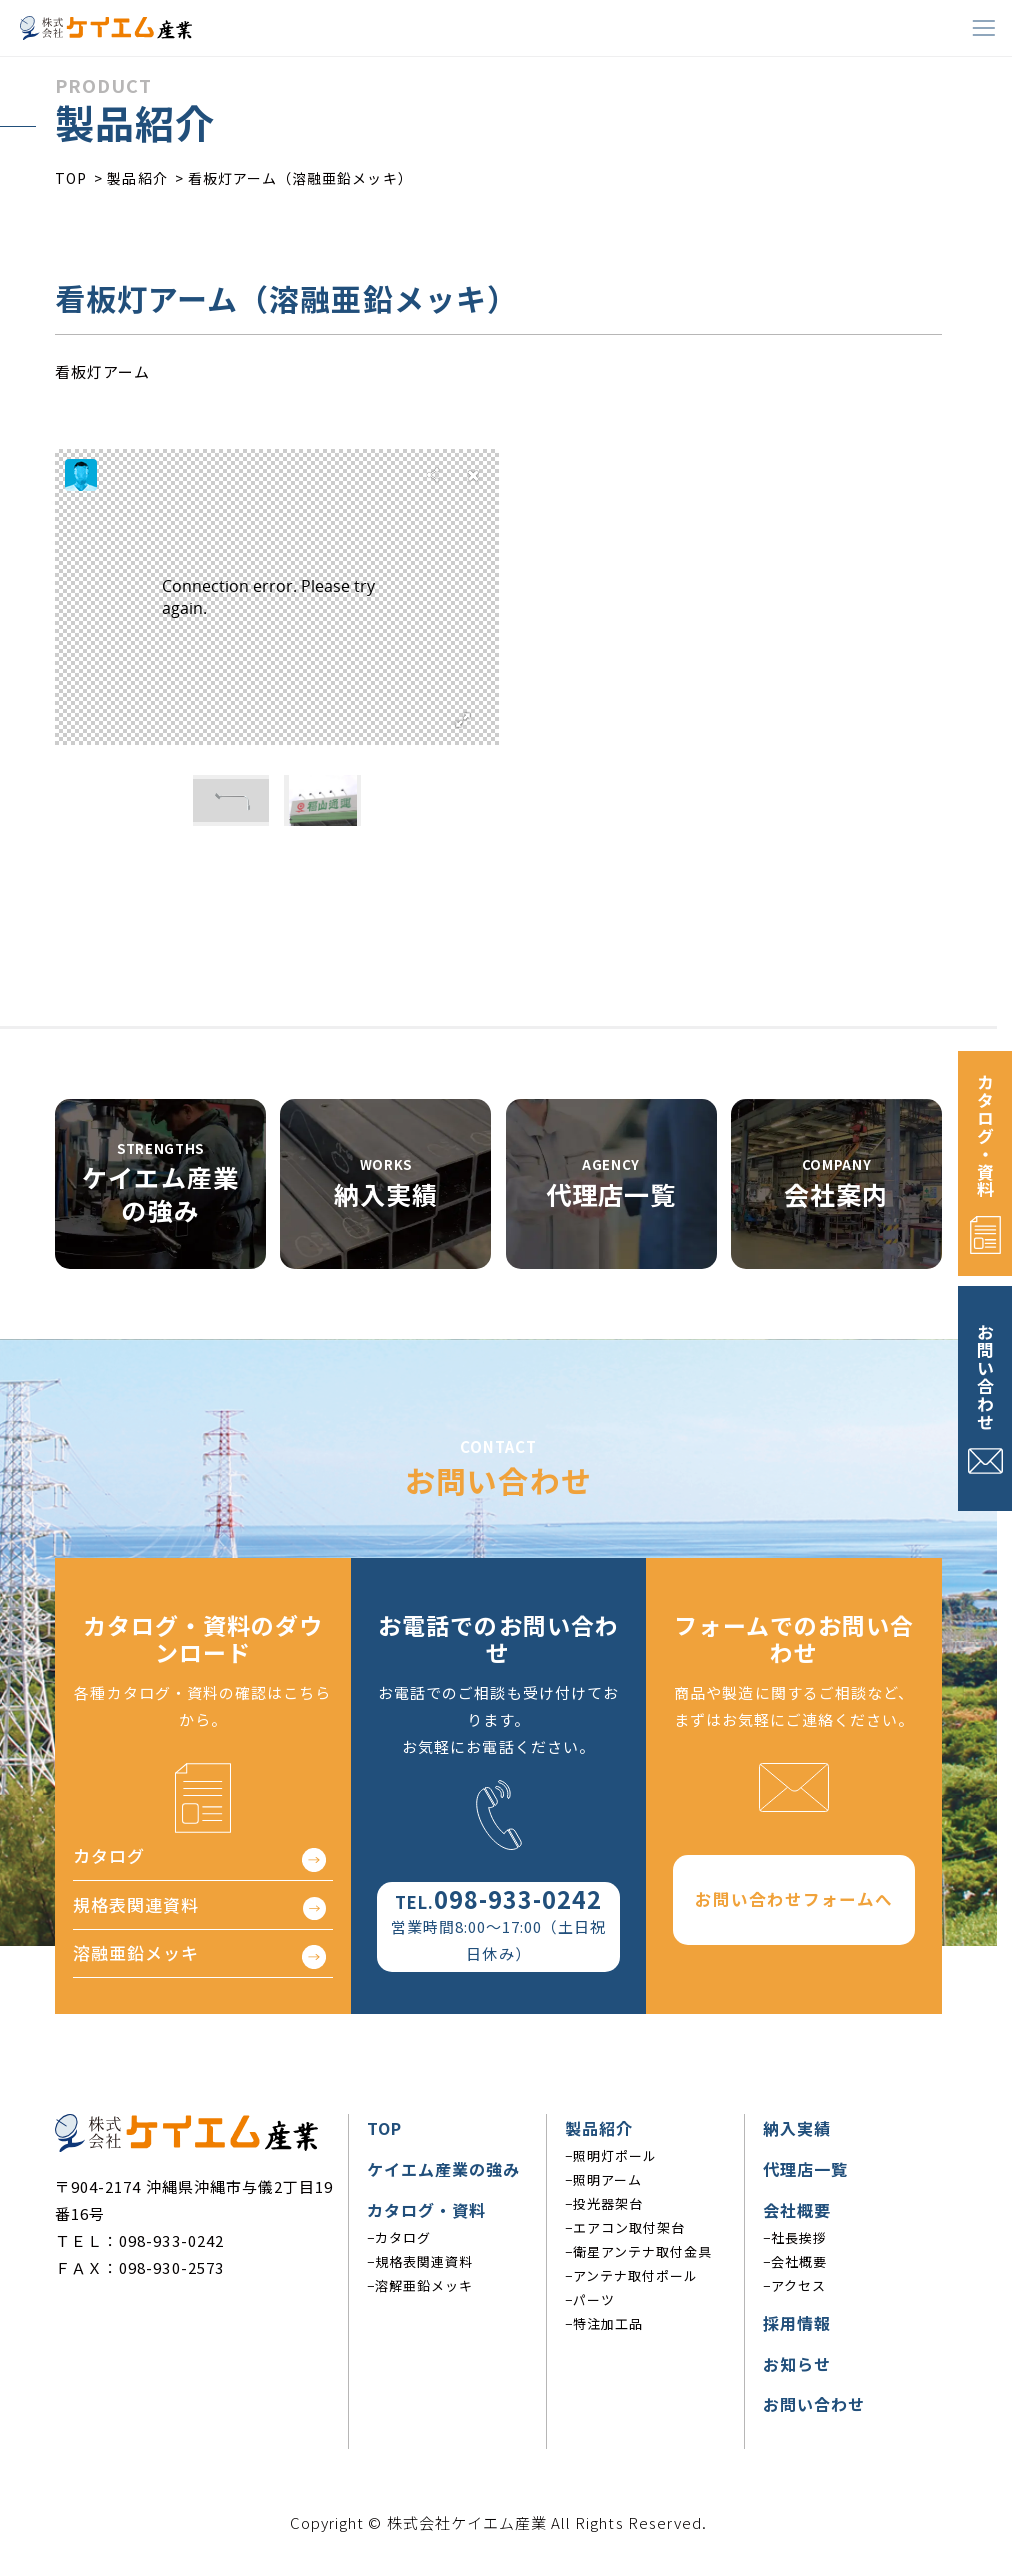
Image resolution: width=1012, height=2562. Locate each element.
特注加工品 (608, 2323)
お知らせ (797, 2364)
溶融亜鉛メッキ (136, 1957)
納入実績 (386, 1194)
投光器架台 (608, 2203)
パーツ (594, 2299)
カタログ (109, 1860)
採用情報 (797, 2323)
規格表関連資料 (136, 1908)
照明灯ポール (615, 2155)
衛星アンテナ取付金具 (643, 2251)
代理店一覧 (611, 1194)
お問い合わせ (985, 1377)
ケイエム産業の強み (160, 1193)
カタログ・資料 (985, 1136)
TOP (384, 2128)
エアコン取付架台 (629, 2227)
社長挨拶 (799, 2237)
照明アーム (607, 2179)
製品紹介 (599, 2128)
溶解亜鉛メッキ (424, 2285)
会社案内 (836, 1194)
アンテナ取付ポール (635, 2275)
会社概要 (797, 2210)
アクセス (798, 2285)
